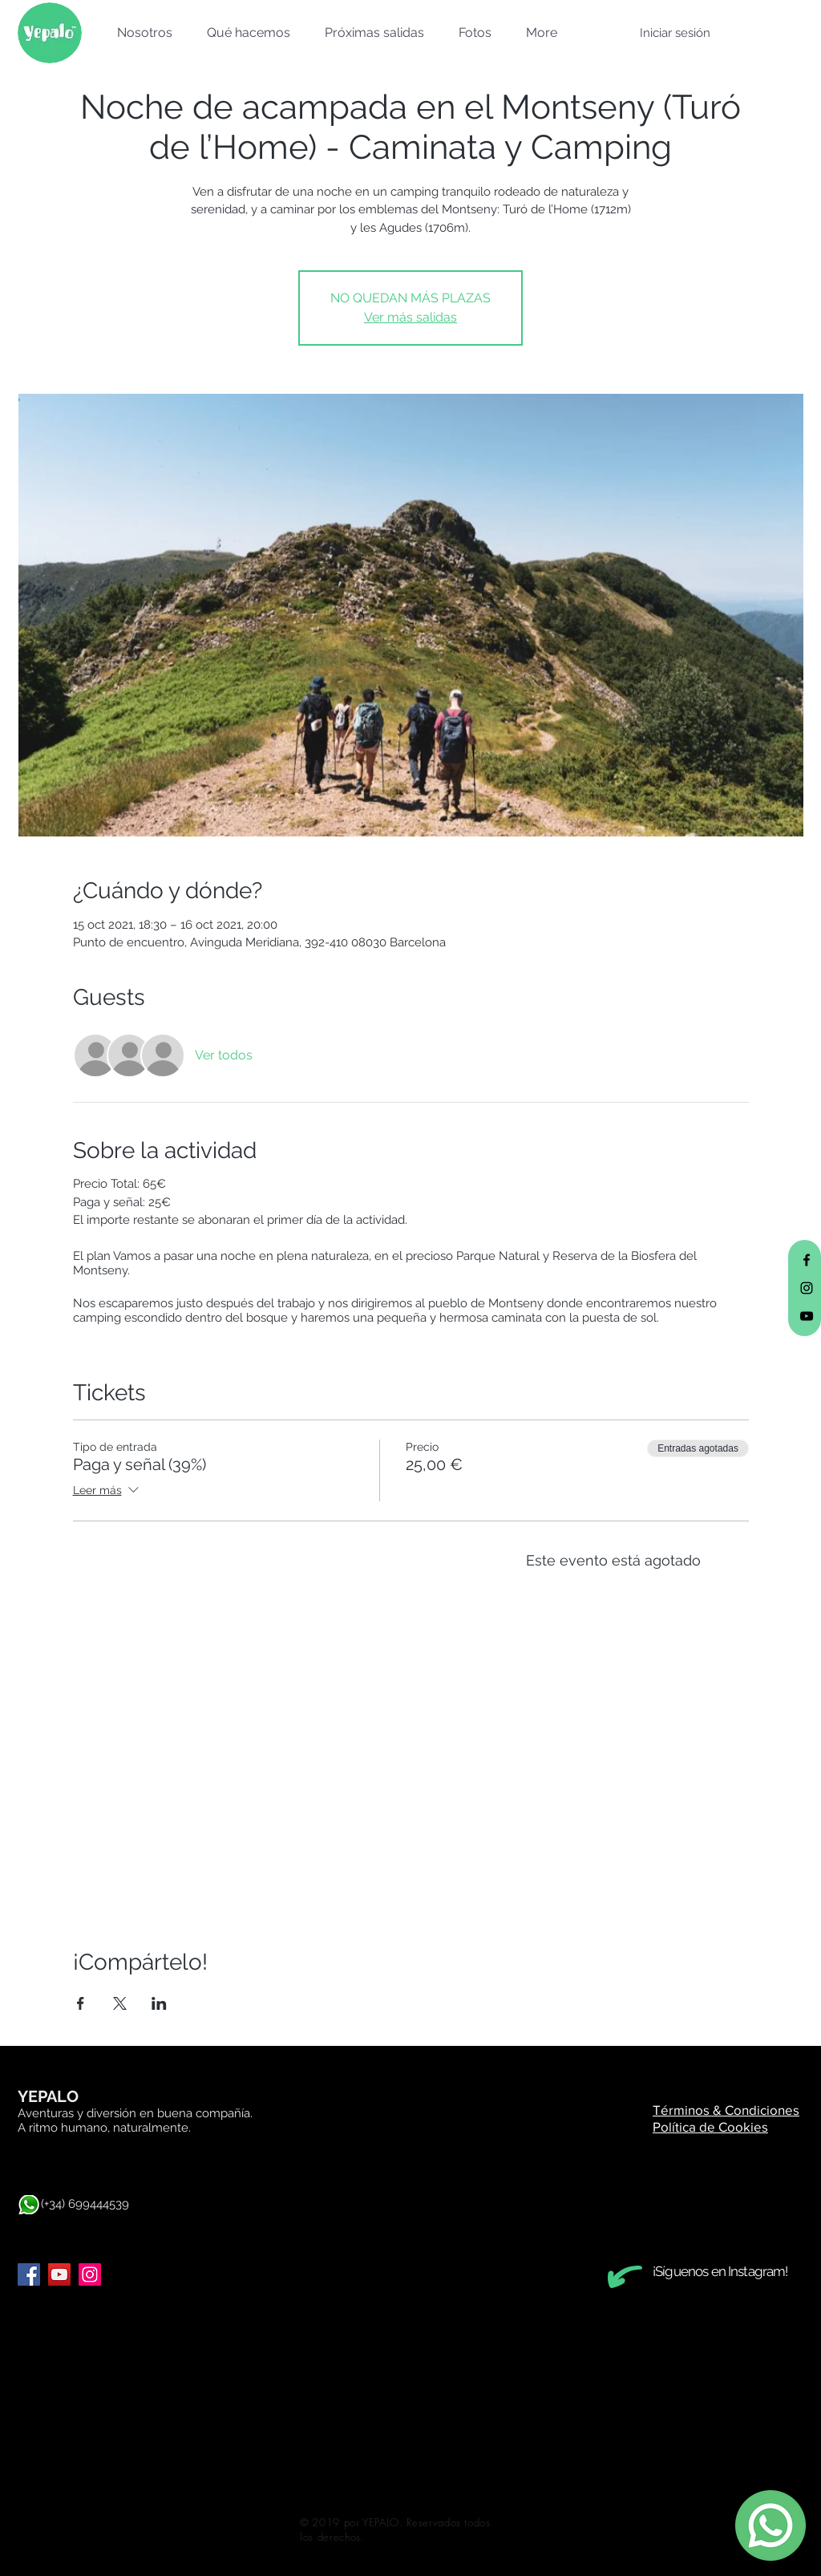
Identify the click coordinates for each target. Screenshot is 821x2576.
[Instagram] (90, 2274)
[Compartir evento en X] (119, 2003)
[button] (139, 33)
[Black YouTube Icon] (807, 1316)
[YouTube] (59, 2274)
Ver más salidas (410, 317)
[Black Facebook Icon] (807, 1260)
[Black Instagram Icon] (807, 1288)
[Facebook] (29, 2274)
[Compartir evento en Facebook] (80, 2003)
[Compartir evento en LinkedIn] (159, 2003)
